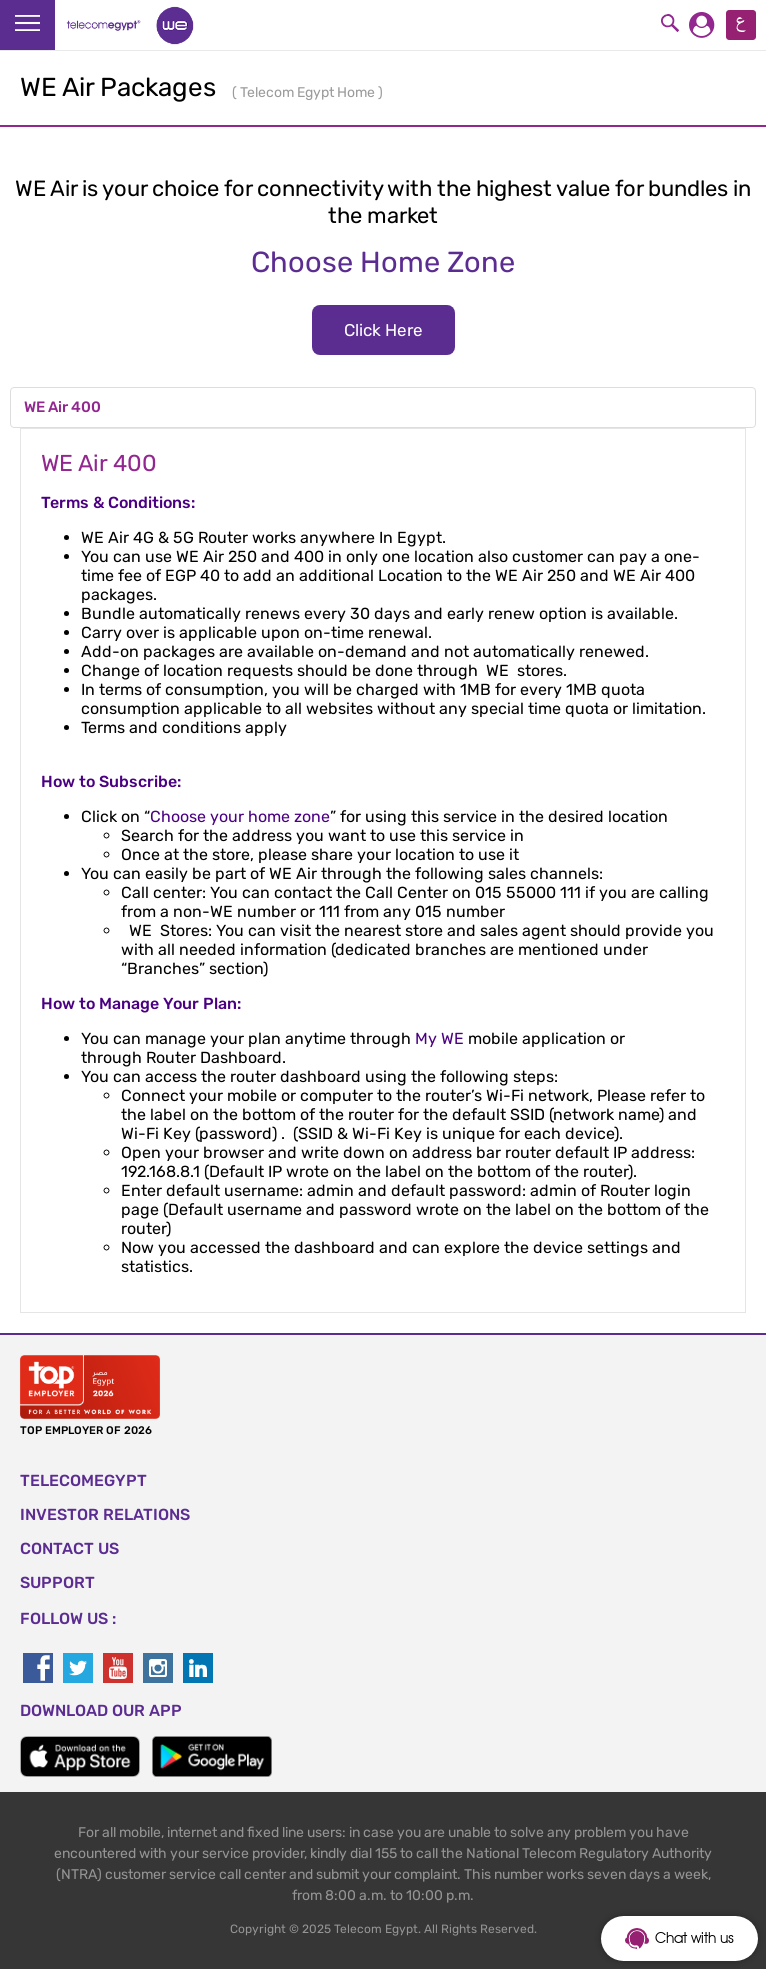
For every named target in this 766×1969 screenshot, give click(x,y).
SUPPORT (57, 1582)
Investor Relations (105, 1514)
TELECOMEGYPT (83, 1480)
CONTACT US (69, 1548)
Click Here (383, 330)
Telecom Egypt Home (309, 92)
